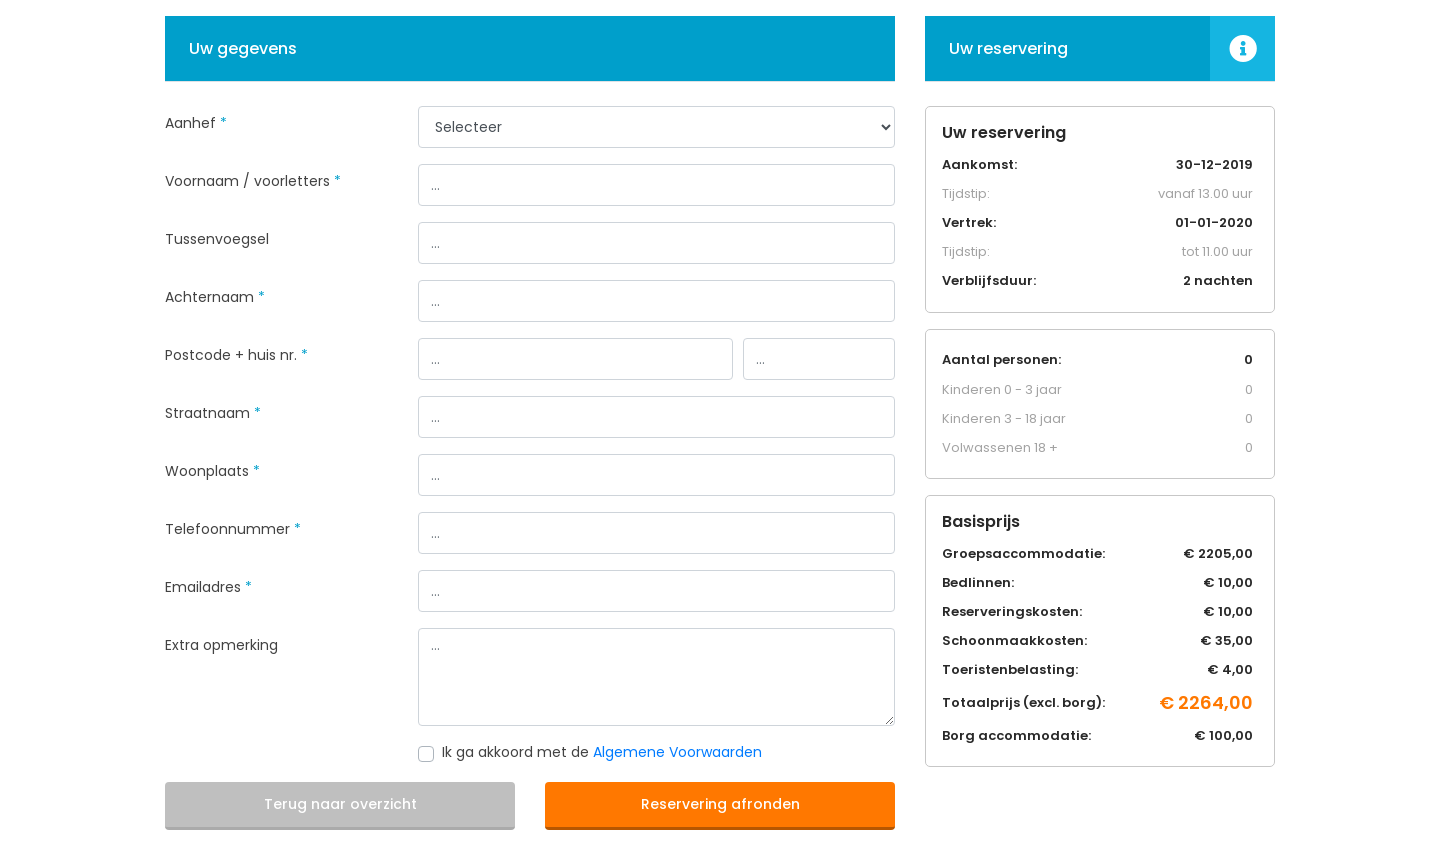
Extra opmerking (221, 645)
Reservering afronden (720, 804)
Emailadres (208, 587)
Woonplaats (212, 471)
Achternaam (215, 297)
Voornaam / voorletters (253, 181)
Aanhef (196, 123)
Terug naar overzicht (340, 804)
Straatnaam (213, 413)
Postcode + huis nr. (236, 355)
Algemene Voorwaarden (677, 752)
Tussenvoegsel (217, 239)
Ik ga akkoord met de (602, 752)
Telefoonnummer (233, 529)
